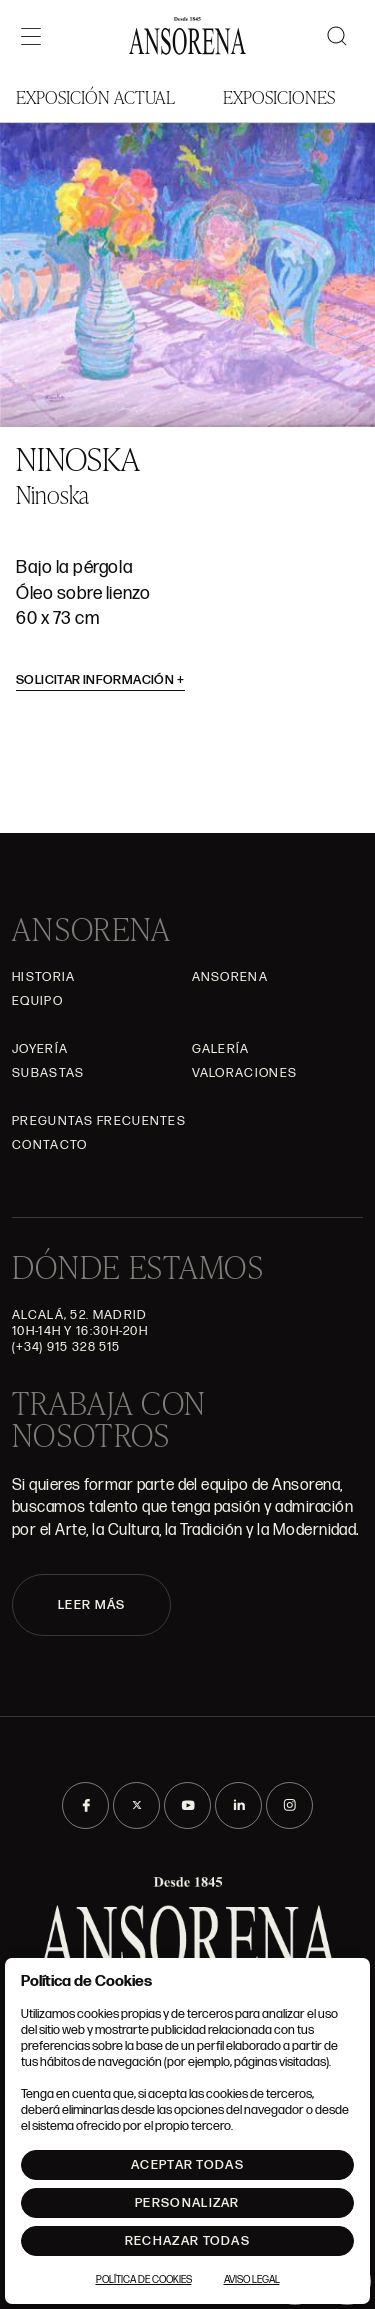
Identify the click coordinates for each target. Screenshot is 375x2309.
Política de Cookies (144, 2280)
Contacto (49, 1145)
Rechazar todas (187, 2241)
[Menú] (31, 36)
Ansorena (230, 977)
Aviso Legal (252, 2280)
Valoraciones (245, 1073)
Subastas (48, 1073)
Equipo (37, 1001)
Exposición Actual (95, 96)
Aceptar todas (187, 2165)
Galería (221, 1049)
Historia (43, 977)
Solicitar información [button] (100, 680)
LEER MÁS (91, 1605)
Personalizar (187, 2203)
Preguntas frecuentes (99, 1121)
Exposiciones (279, 96)
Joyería (40, 1049)
